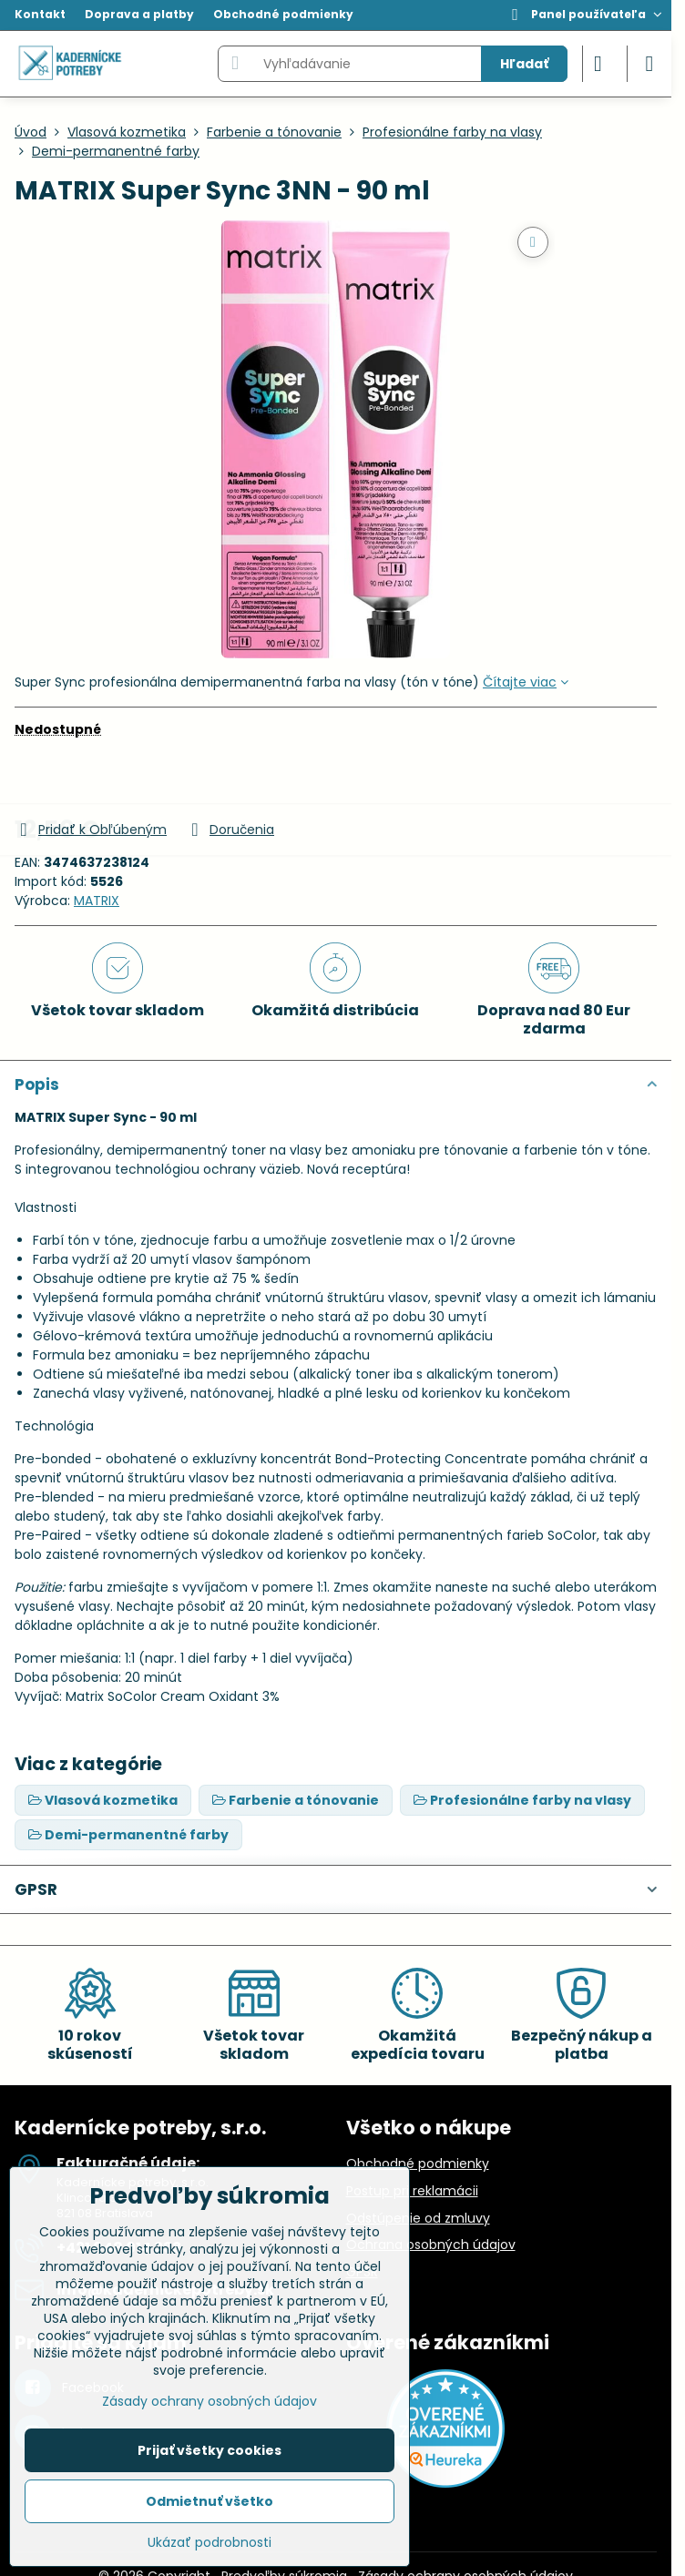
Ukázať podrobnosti (209, 2542)
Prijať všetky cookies (209, 2450)
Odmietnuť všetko (209, 2501)
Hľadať (524, 64)
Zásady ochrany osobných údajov (209, 2401)
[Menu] (649, 64)
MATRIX (96, 900)
